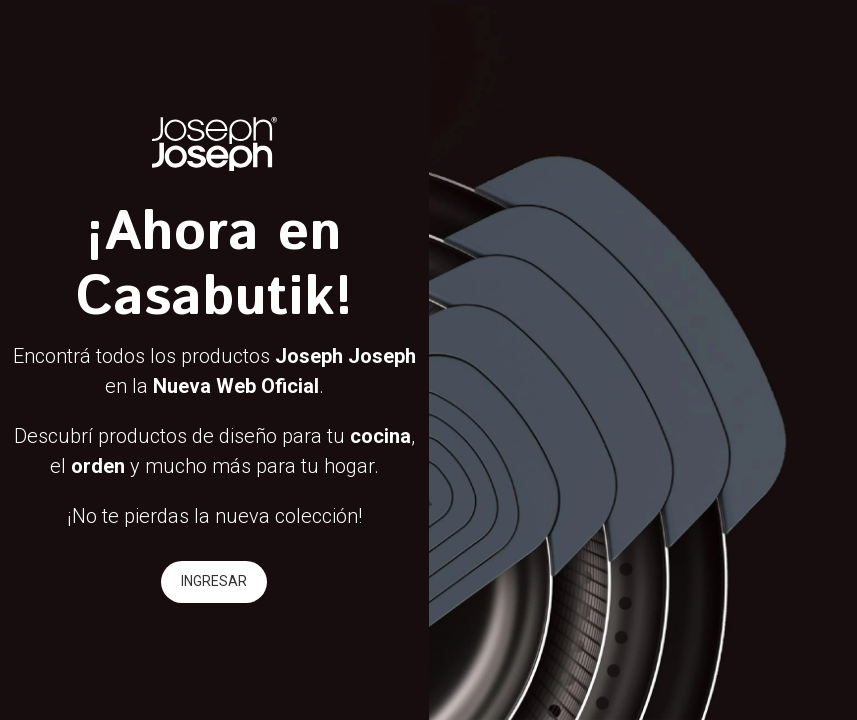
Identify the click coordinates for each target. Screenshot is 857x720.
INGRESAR (214, 581)
